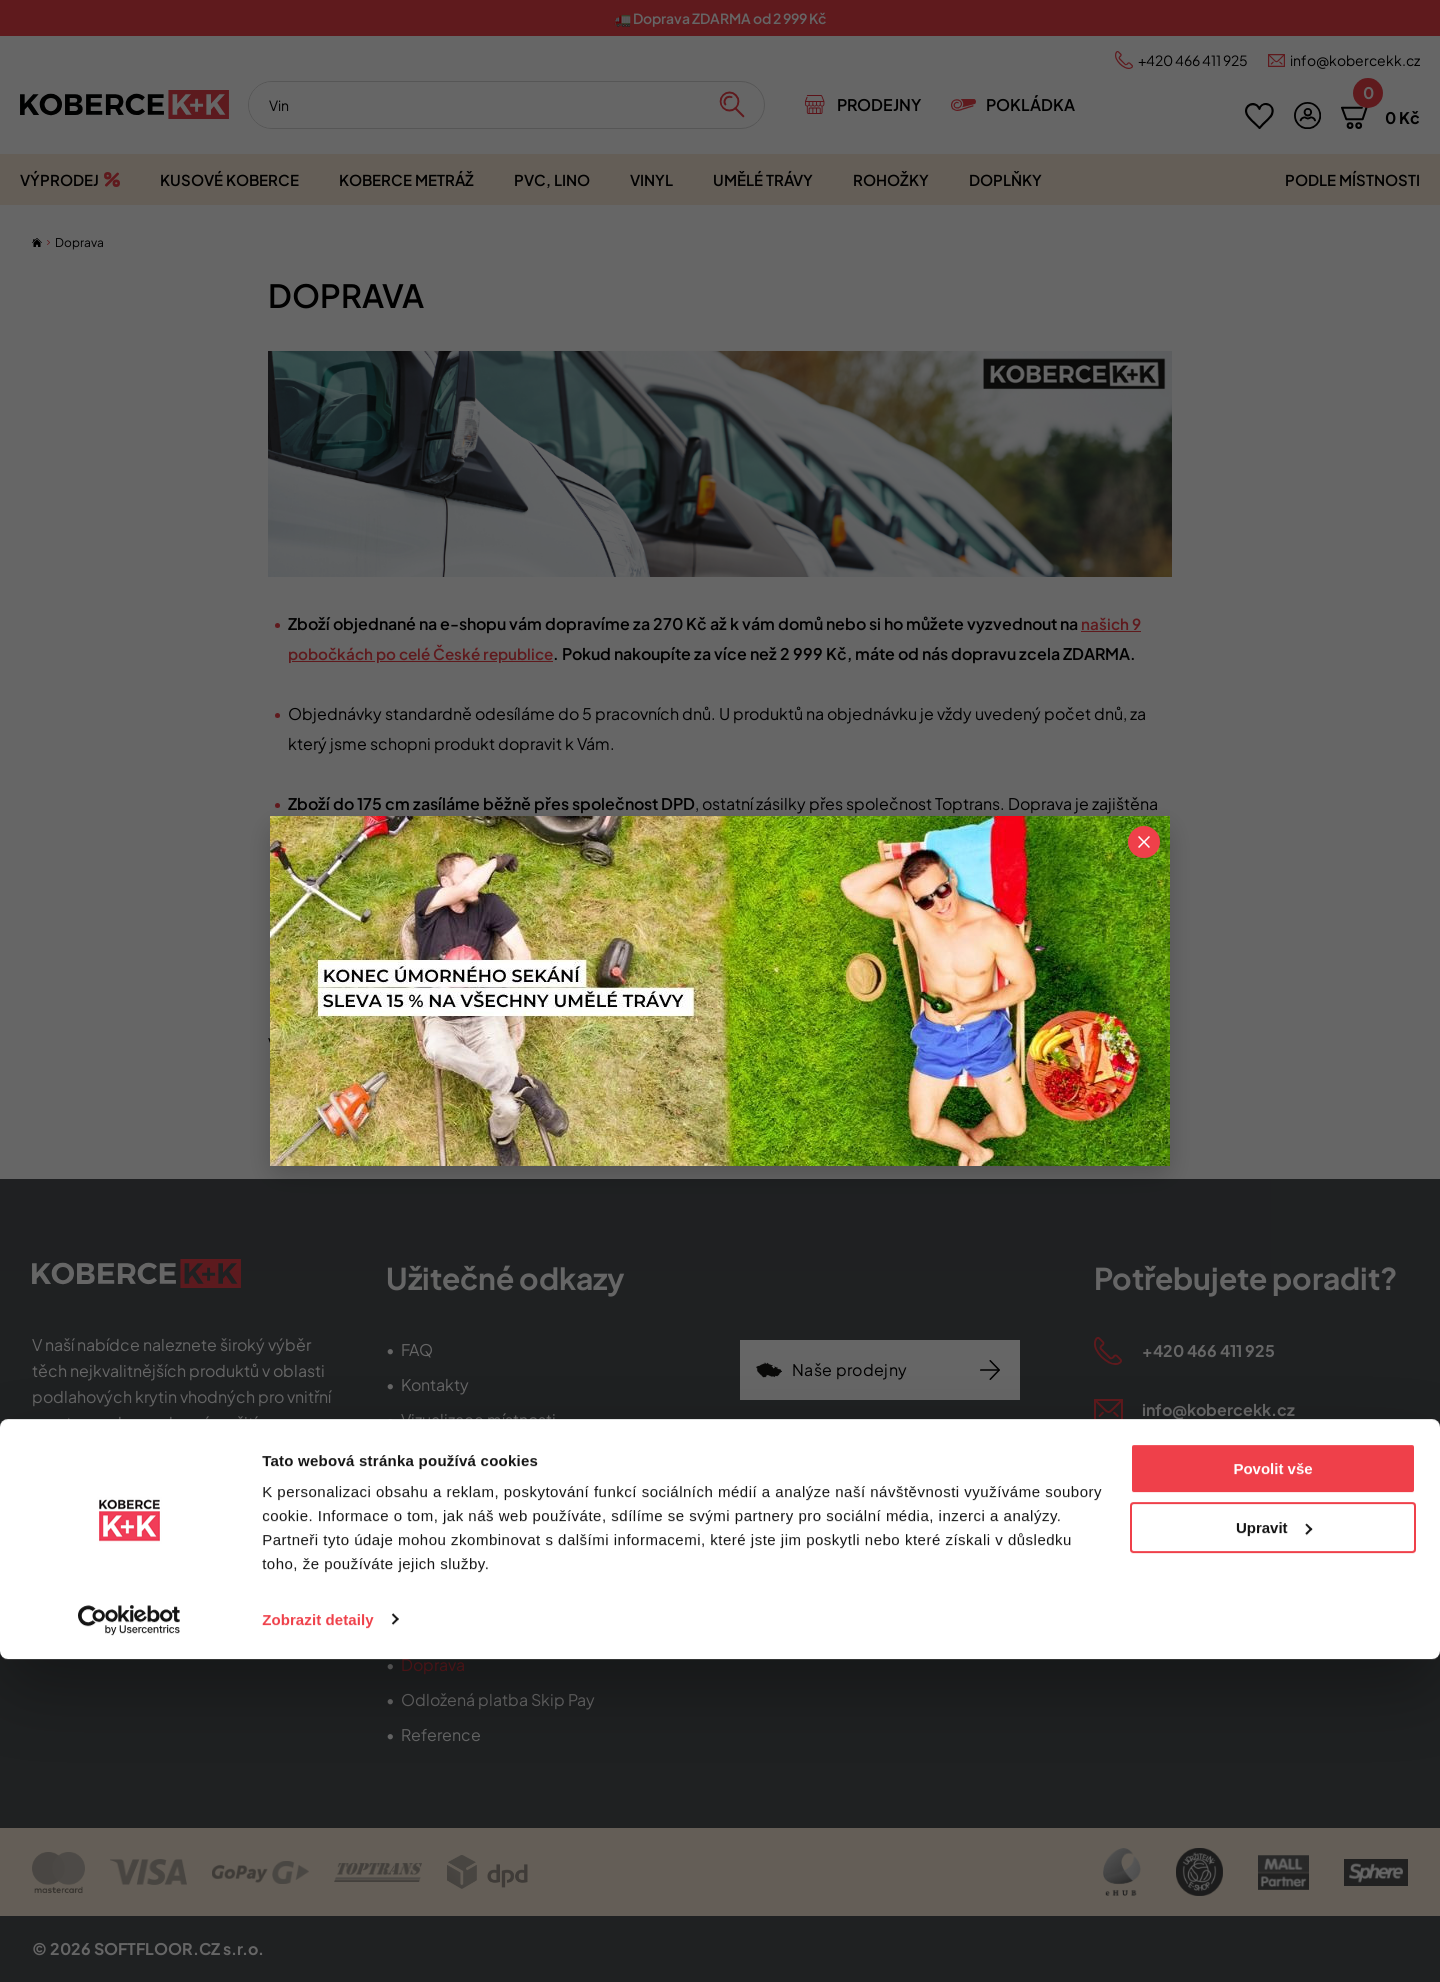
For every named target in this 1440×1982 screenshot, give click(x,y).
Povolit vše (1272, 1792)
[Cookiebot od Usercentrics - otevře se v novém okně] (129, 1943)
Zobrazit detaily (318, 1942)
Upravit (1274, 1850)
